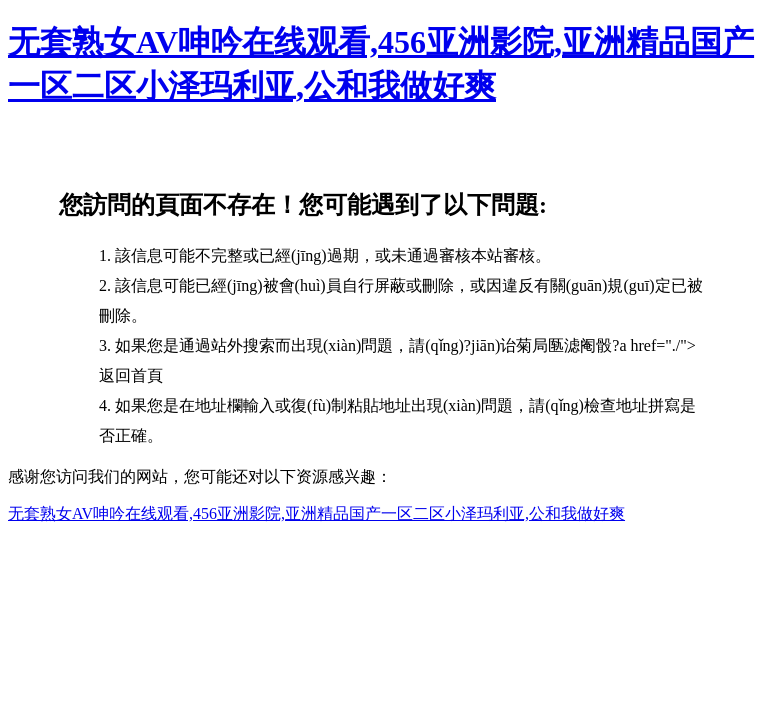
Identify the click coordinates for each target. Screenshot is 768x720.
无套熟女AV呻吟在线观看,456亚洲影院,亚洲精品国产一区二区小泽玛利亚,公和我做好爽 (316, 513)
